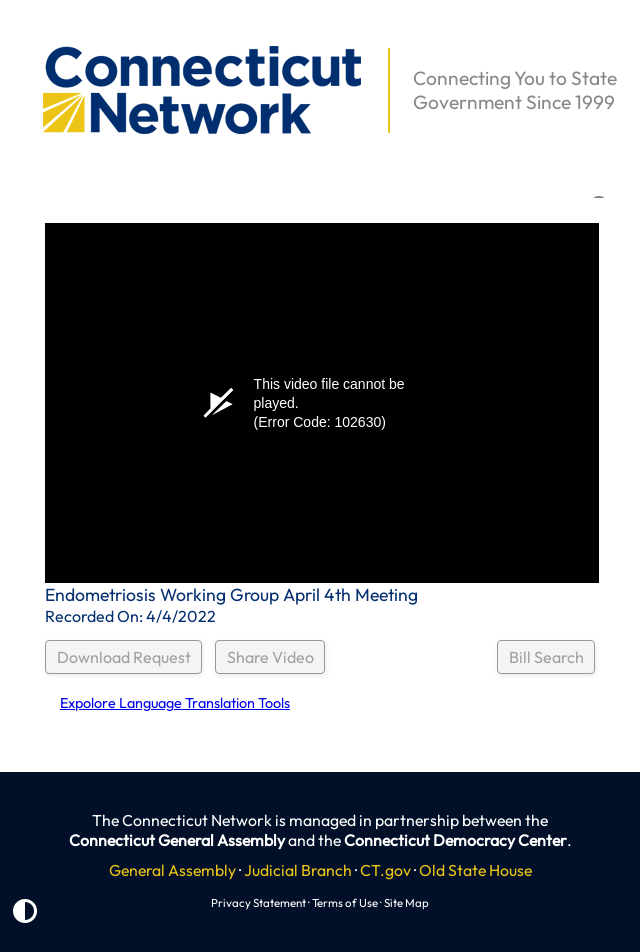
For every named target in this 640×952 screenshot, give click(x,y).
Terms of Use (345, 902)
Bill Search (546, 657)
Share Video (270, 657)
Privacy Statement (258, 902)
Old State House (475, 870)
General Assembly (172, 870)
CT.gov (385, 870)
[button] (31, 36)
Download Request (124, 657)
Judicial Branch (298, 870)
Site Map (406, 902)
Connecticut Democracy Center (455, 840)
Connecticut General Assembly (177, 840)
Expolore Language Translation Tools (175, 703)
